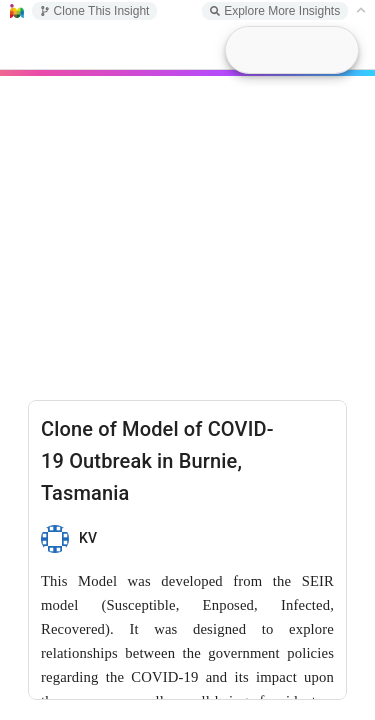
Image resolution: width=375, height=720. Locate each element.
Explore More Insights (275, 11)
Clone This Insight (95, 11)
